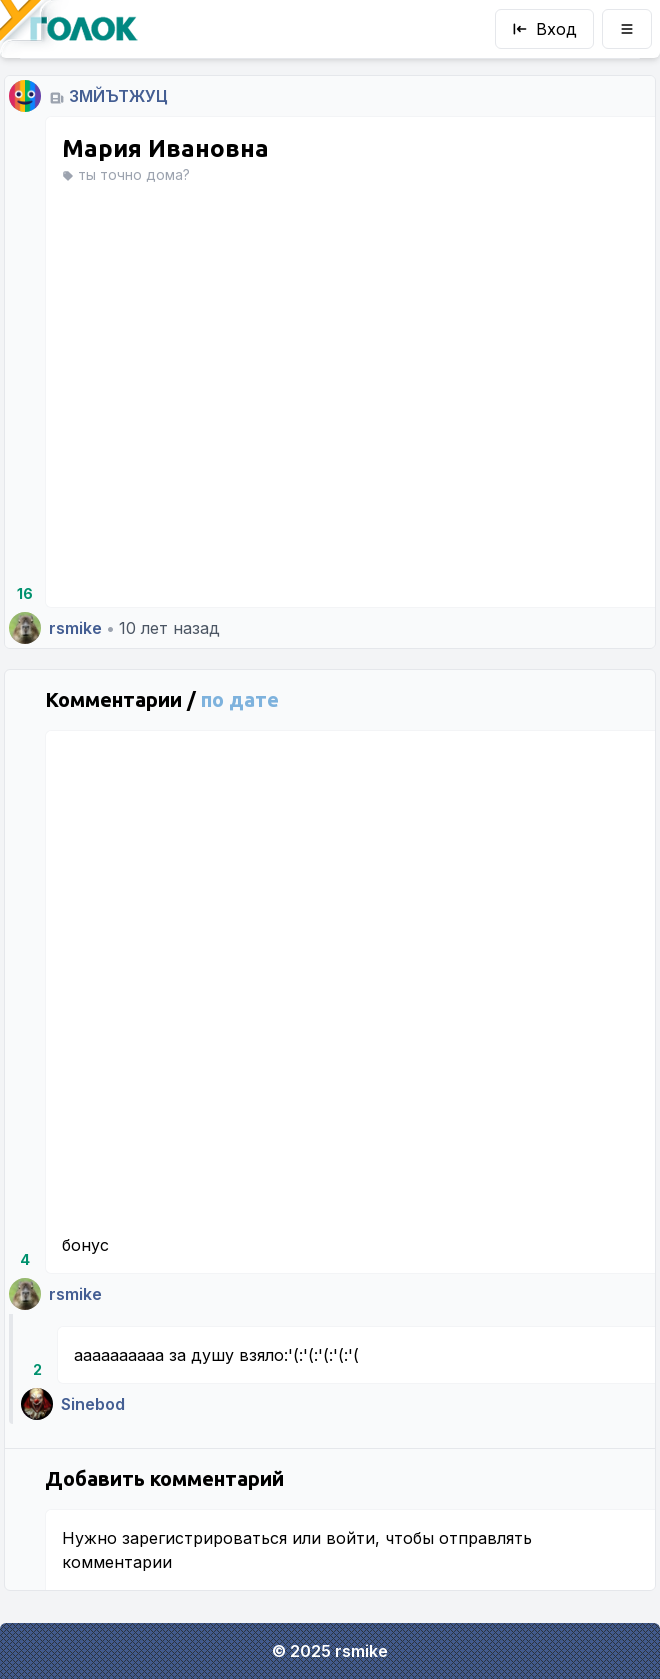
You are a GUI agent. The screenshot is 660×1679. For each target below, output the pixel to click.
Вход (544, 29)
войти (350, 1538)
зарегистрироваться (204, 1538)
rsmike (75, 628)
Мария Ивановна (165, 148)
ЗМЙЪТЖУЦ (118, 96)
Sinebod (93, 1404)
